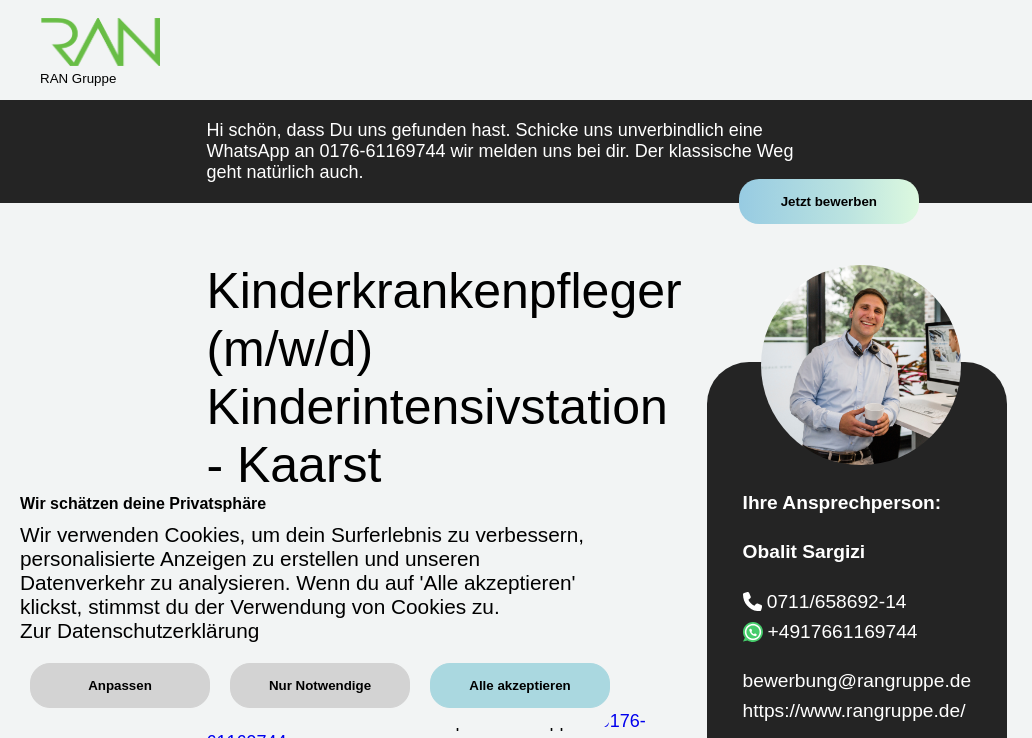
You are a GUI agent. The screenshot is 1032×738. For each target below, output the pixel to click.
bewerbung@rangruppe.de (857, 680)
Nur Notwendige (320, 685)
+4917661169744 (843, 630)
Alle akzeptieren (519, 685)
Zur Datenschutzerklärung (139, 630)
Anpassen (120, 685)
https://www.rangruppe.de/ (854, 710)
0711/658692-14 (837, 601)
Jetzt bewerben (829, 201)
